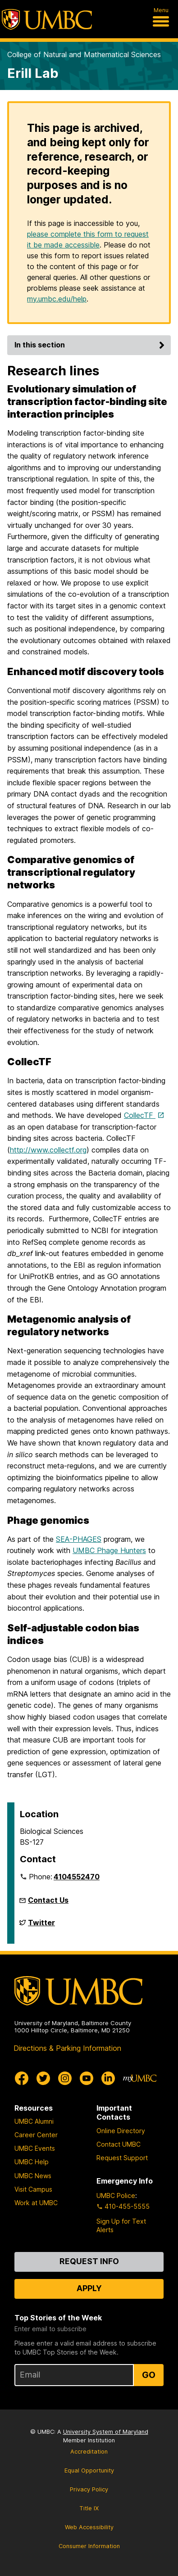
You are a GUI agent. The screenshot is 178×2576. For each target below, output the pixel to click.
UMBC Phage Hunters (109, 1550)
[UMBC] (47, 19)
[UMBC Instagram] (65, 2078)
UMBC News (32, 2176)
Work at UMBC (36, 2203)
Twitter (41, 1926)
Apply (89, 2288)
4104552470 (77, 1876)
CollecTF (139, 1115)
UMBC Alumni (34, 2121)
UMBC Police (115, 2195)
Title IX (89, 2508)
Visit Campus (33, 2189)
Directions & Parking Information (67, 2048)
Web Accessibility (89, 2527)
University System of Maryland (105, 2431)
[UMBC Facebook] (22, 2078)
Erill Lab (33, 73)
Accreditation (89, 2451)
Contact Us (48, 1900)
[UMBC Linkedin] (108, 2078)
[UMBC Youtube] (86, 2078)
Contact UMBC (118, 2144)
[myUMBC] (140, 2078)
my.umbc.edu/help (57, 298)
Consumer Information (89, 2546)
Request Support (122, 2158)
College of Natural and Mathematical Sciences (84, 54)
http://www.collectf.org (48, 1149)
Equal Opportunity (89, 2470)
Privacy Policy (89, 2489)
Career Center (36, 2135)
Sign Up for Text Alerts (121, 2225)
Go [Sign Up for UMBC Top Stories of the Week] (148, 2374)
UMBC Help (31, 2162)
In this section (90, 344)
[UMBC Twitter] (43, 2078)
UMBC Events (34, 2148)
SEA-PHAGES (78, 1539)
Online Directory (120, 2131)
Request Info (89, 2261)
